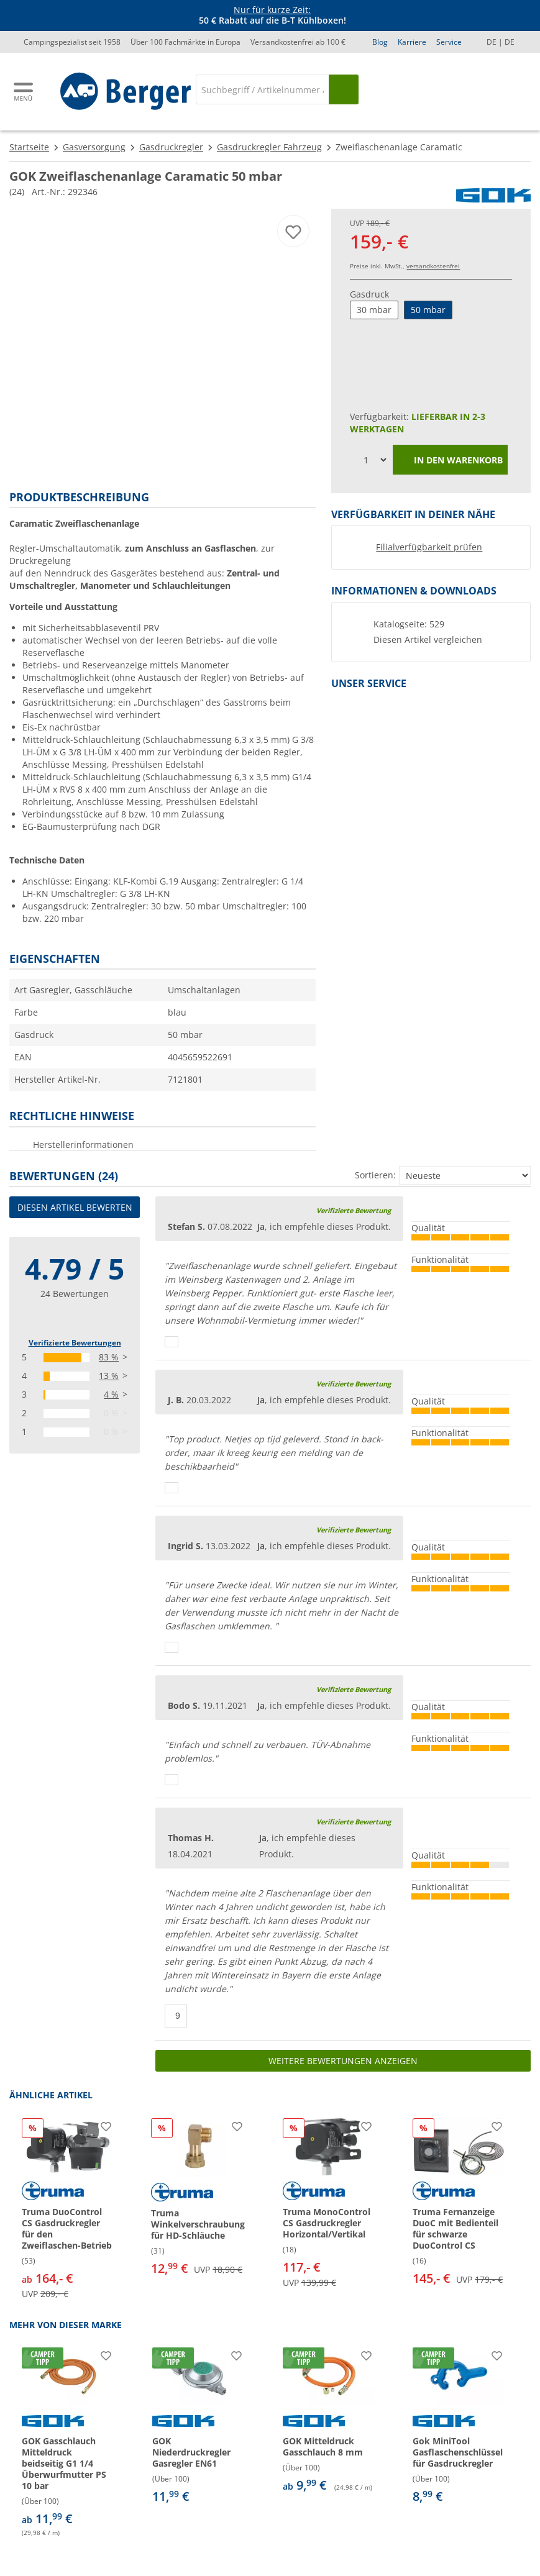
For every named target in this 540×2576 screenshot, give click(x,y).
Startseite (29, 147)
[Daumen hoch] (171, 1341)
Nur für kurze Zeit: (272, 10)
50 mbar (428, 310)
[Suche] (262, 89)
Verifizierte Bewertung (353, 1210)
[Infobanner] (272, 15)
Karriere (412, 42)
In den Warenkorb (450, 461)
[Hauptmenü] (24, 92)
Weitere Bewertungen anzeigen (343, 2061)
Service (449, 42)
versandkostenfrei (433, 266)
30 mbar (374, 310)
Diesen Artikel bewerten (74, 1207)
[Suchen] (344, 89)
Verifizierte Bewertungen (75, 1342)
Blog (380, 42)
